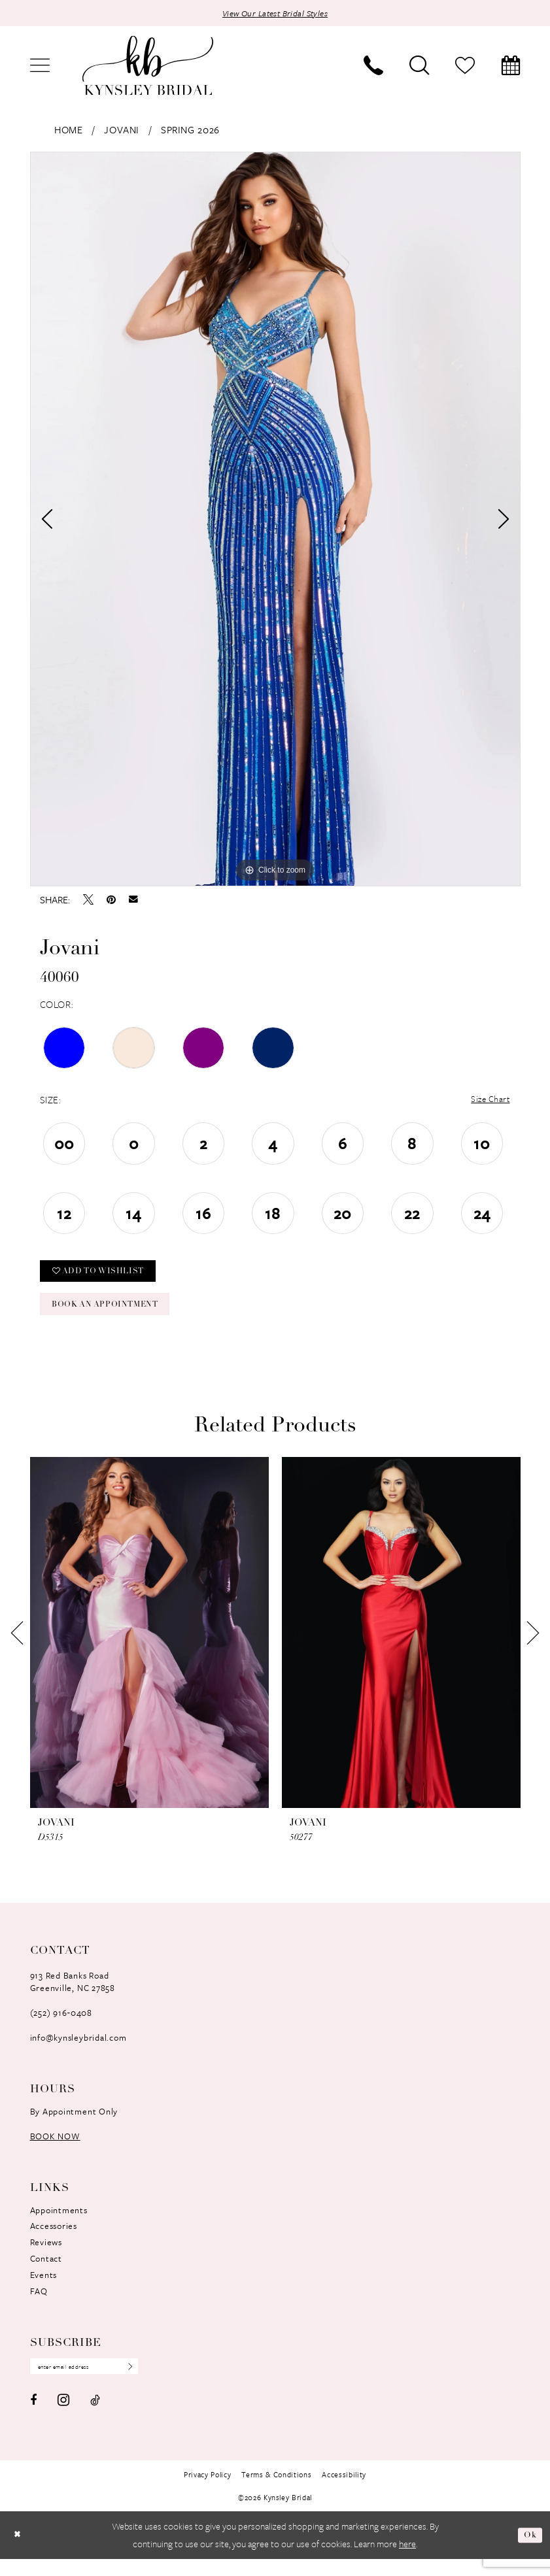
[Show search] (419, 67)
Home (68, 131)
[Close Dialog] (19, 2552)
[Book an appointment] (511, 67)
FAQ (39, 2306)
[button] (40, 67)
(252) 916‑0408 (61, 2026)
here (407, 2561)
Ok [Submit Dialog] (529, 2552)
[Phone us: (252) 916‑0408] (373, 67)
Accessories (53, 2240)
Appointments (59, 2224)
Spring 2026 (190, 131)
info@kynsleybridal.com (78, 2051)
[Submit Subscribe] (144, 2382)
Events (44, 2289)
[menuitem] (40, 67)
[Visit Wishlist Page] (465, 67)
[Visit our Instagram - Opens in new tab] (63, 2417)
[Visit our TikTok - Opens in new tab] (95, 2417)
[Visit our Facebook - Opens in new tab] (33, 2417)
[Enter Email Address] (94, 2382)
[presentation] (149, 1647)
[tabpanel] (275, 521)
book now (55, 2150)
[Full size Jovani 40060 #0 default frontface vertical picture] (275, 521)
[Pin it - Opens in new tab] (111, 901)
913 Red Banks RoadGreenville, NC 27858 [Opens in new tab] (72, 1996)
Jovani (121, 131)
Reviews (46, 2257)
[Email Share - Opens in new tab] (133, 901)
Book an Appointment (115, 1317)
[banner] (147, 67)
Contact (46, 2273)
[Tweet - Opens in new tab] (88, 901)
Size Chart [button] (487, 1102)
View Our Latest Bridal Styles (275, 14)
